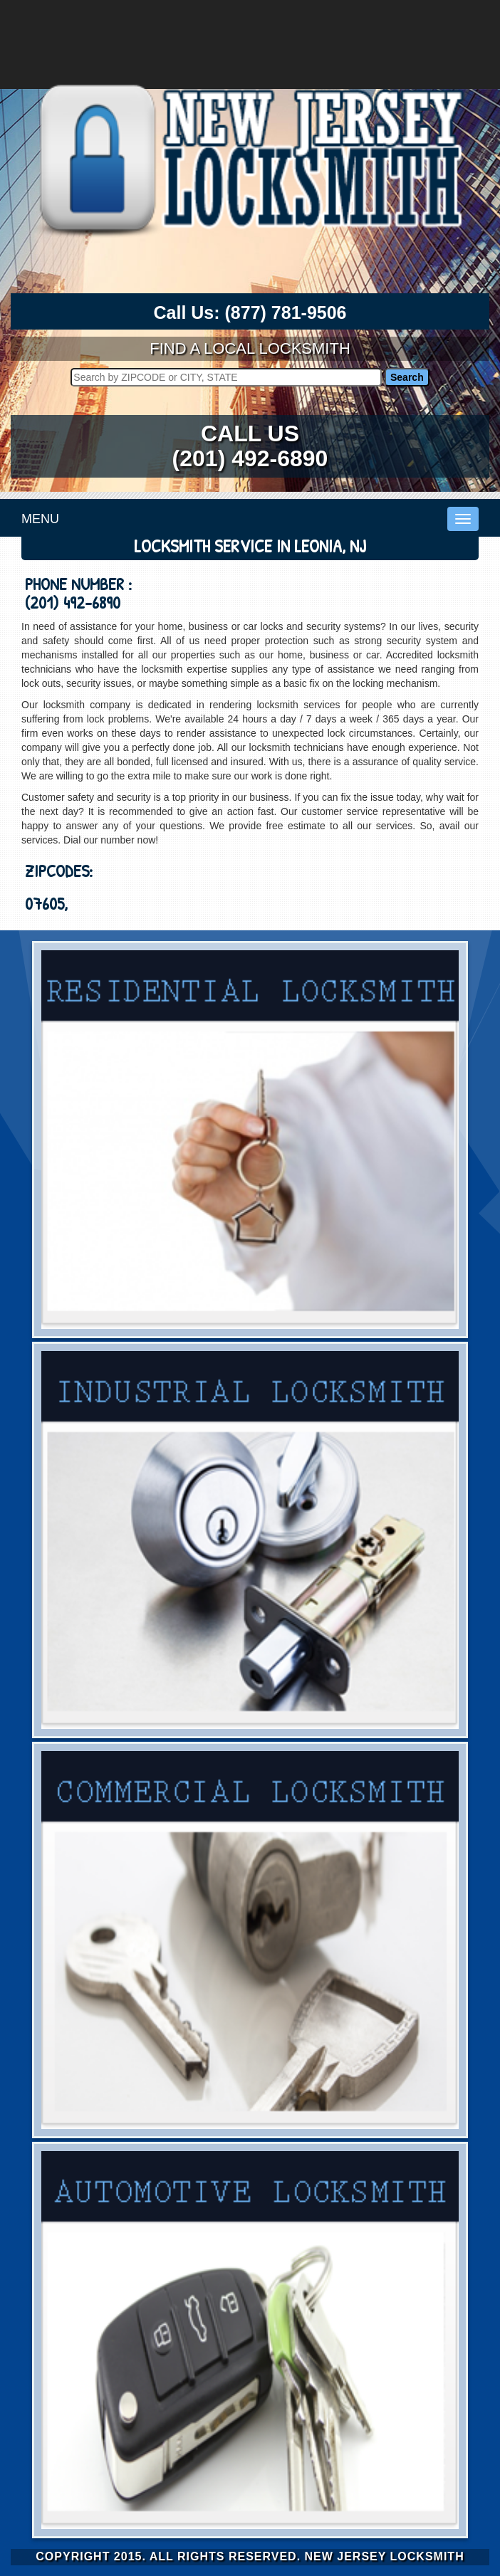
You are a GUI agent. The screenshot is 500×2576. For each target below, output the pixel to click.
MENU (40, 519)
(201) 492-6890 (250, 458)
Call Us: (250, 313)
